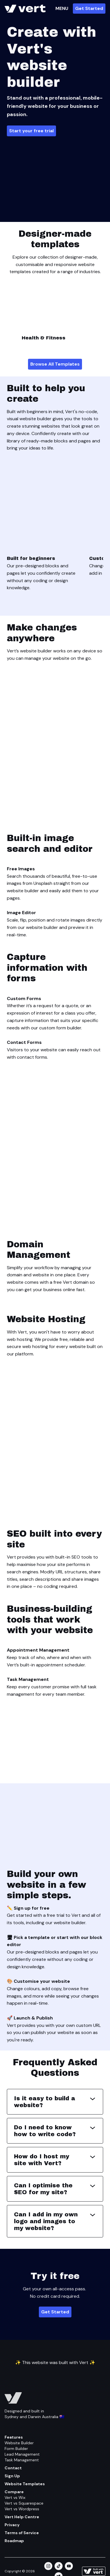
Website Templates (25, 2483)
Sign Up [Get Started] (12, 2475)
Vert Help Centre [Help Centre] (22, 2516)
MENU (61, 8)
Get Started (89, 8)
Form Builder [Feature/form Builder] (16, 2448)
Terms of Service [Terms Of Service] (22, 2532)
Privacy (12, 2524)
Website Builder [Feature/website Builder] (19, 2442)
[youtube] (69, 2566)
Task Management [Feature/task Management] (22, 2459)
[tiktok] (59, 2566)
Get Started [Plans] (55, 2312)
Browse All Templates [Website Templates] (55, 364)
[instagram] (48, 2566)
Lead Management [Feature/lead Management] (22, 2454)
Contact (13, 2467)
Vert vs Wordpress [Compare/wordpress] (22, 2508)
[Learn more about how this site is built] (93, 2571)
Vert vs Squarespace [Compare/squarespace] (24, 2503)
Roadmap (14, 2540)
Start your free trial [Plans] (31, 131)
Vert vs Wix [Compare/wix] (15, 2497)
